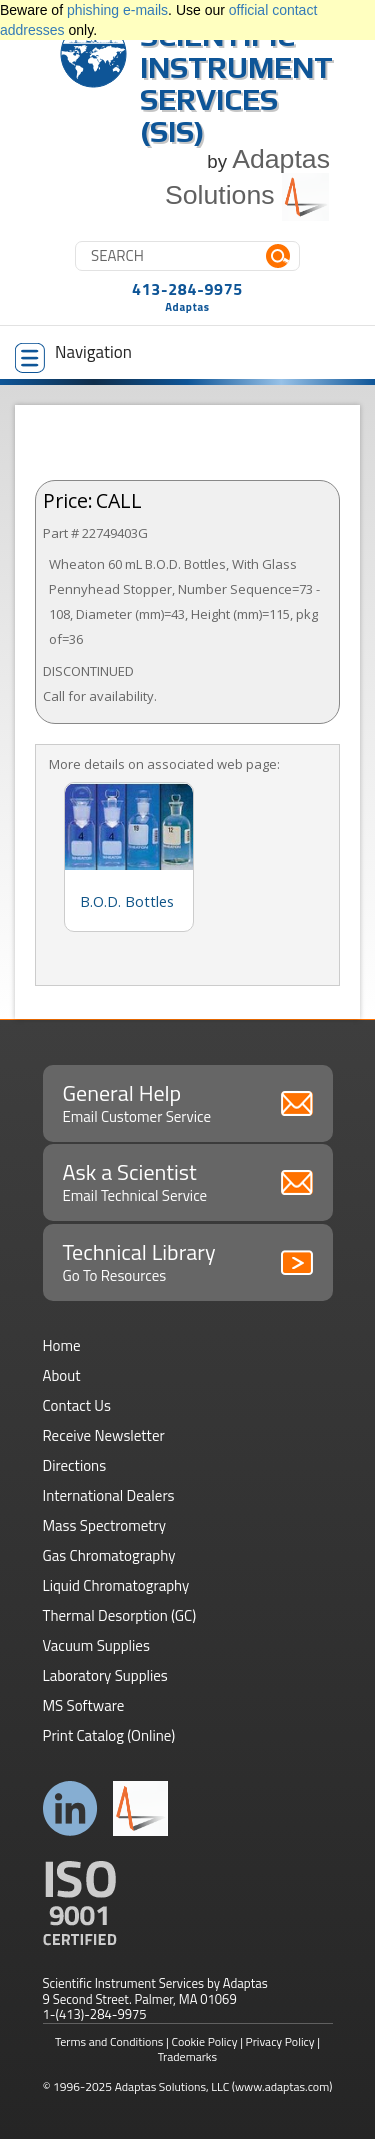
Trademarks (187, 2056)
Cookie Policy (205, 2041)
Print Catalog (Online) (109, 1735)
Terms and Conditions (109, 2041)
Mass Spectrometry (105, 1525)
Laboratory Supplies (105, 1675)
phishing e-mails (117, 10)
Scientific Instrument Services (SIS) (236, 83)
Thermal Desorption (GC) (120, 1615)
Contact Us (77, 1405)
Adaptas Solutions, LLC (172, 2086)
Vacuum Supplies (96, 1645)
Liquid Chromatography (116, 1585)
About (62, 1375)
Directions (75, 1465)
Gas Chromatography (109, 1555)
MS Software (84, 1705)
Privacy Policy (280, 2041)
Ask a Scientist (188, 1181)
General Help (188, 1102)
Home (62, 1345)
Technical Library (188, 1261)
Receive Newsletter (104, 1435)
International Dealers (109, 1495)
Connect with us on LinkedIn (70, 1808)
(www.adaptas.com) (282, 2086)
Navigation (73, 356)
